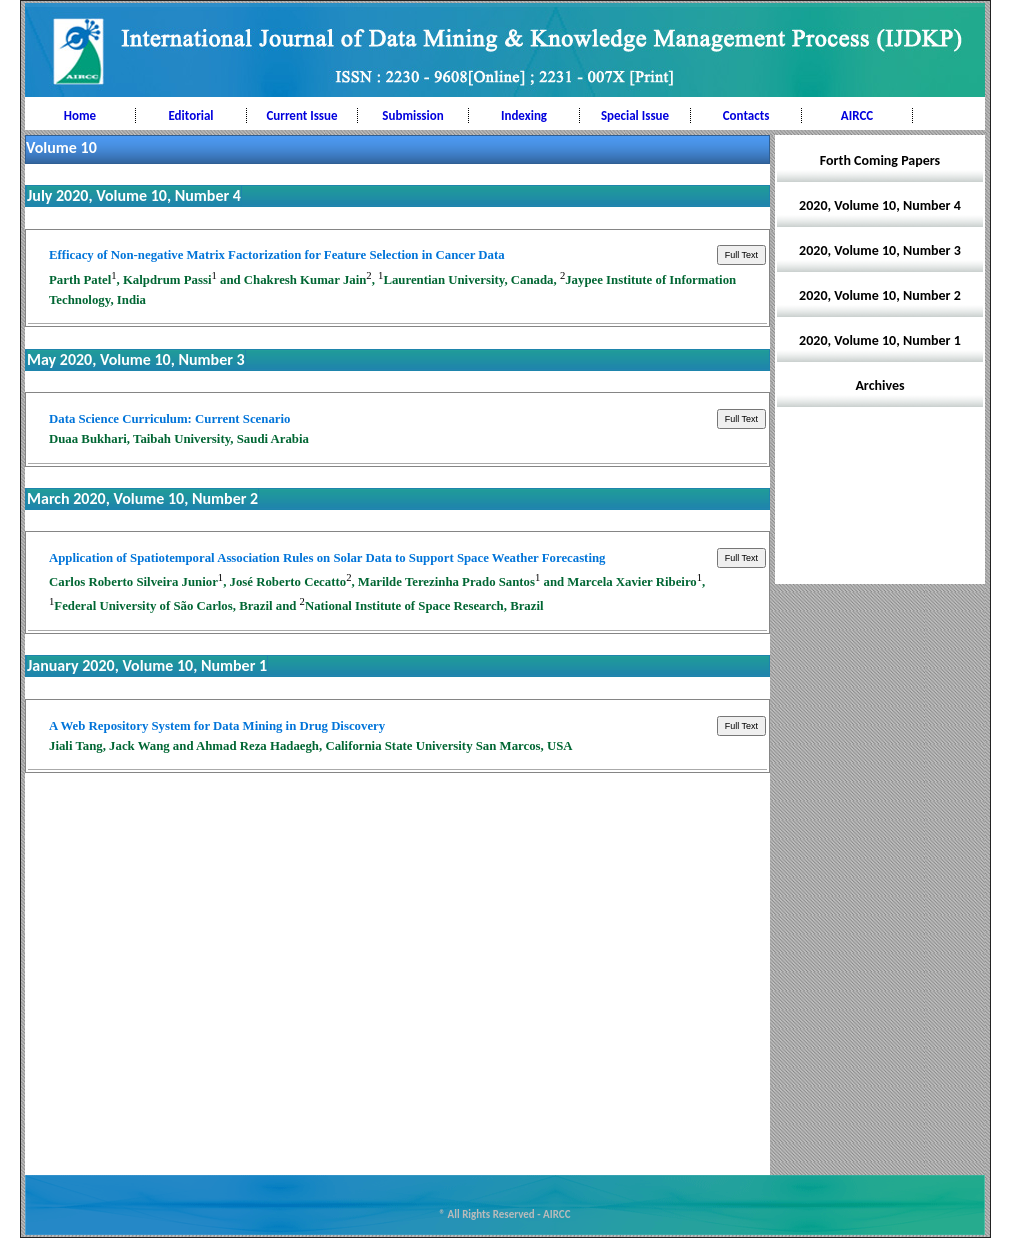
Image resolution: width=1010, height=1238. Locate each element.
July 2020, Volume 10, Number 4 (134, 195)
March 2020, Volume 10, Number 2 (142, 498)
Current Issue (301, 115)
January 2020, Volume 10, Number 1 (147, 665)
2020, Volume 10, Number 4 (880, 205)
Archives (879, 385)
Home (80, 115)
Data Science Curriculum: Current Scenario (169, 419)
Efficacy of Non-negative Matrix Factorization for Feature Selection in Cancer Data (277, 255)
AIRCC (857, 115)
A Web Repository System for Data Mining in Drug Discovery (217, 726)
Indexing (524, 115)
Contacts (746, 115)
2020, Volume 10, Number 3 (880, 250)
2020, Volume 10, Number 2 (880, 295)
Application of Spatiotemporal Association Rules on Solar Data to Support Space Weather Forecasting (327, 558)
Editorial (190, 115)
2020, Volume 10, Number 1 (880, 340)
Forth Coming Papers (880, 160)
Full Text (741, 255)
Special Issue (635, 115)
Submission (412, 115)
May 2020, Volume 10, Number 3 (136, 359)
